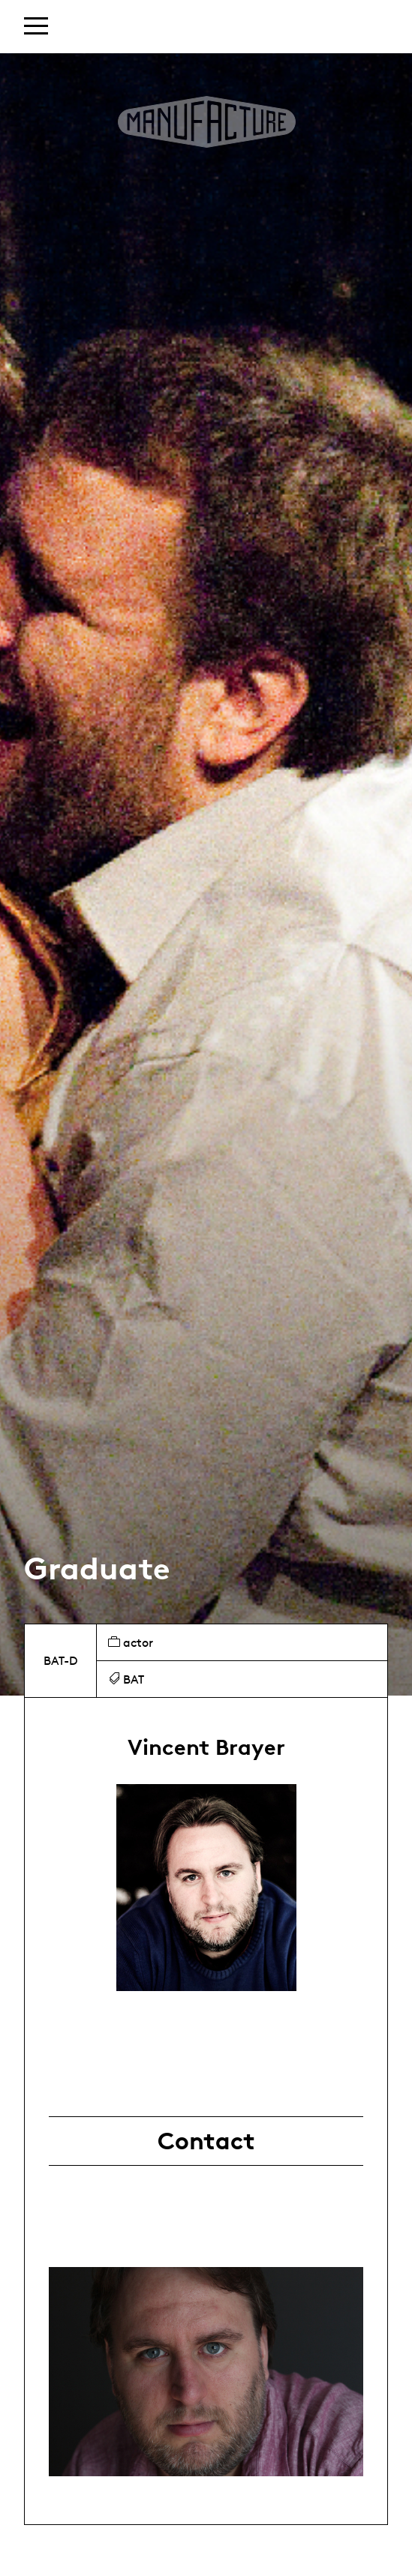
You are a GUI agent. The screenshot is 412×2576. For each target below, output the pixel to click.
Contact (206, 2141)
